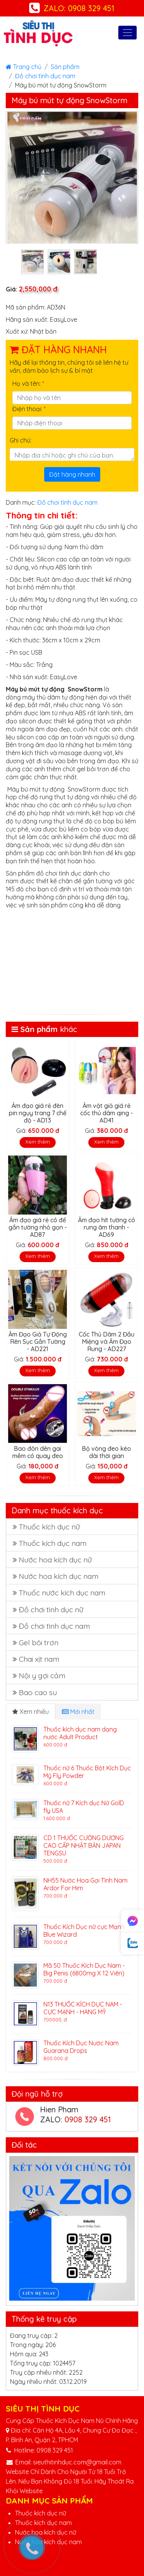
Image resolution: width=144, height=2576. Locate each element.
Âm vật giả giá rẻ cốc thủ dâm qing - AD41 (106, 1113)
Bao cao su (38, 1692)
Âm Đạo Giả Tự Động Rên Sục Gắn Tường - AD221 (37, 1341)
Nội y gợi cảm (42, 1675)
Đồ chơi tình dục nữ (51, 1609)
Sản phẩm (65, 67)
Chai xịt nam (39, 1659)
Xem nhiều (30, 1711)
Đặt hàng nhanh (72, 474)
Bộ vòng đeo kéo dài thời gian (106, 1452)
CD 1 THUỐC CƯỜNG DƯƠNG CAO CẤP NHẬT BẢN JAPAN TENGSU (83, 1845)
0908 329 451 (88, 2119)
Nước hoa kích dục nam (58, 1576)
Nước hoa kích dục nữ (55, 1559)
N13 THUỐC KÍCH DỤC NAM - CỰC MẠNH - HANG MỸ (82, 2008)
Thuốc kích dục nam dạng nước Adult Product (80, 1733)
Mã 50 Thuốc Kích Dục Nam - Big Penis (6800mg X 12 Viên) (84, 1969)
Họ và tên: (28, 383)
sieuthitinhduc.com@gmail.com (77, 2462)
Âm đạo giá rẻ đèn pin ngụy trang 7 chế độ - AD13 (37, 1113)
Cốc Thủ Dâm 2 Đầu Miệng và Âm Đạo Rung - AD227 (106, 1341)
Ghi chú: (20, 440)
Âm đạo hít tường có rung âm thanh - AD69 (106, 1227)
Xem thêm (37, 1142)
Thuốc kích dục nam (52, 1543)
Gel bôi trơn (38, 1642)
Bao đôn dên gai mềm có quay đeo (37, 1452)
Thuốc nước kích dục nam (62, 1592)
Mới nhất (78, 1711)
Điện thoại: (29, 409)
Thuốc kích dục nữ (49, 1526)
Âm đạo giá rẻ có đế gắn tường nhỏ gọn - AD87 (37, 1227)
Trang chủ (23, 67)
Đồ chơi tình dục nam (45, 76)
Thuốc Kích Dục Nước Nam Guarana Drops (81, 2046)
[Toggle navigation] (127, 33)
